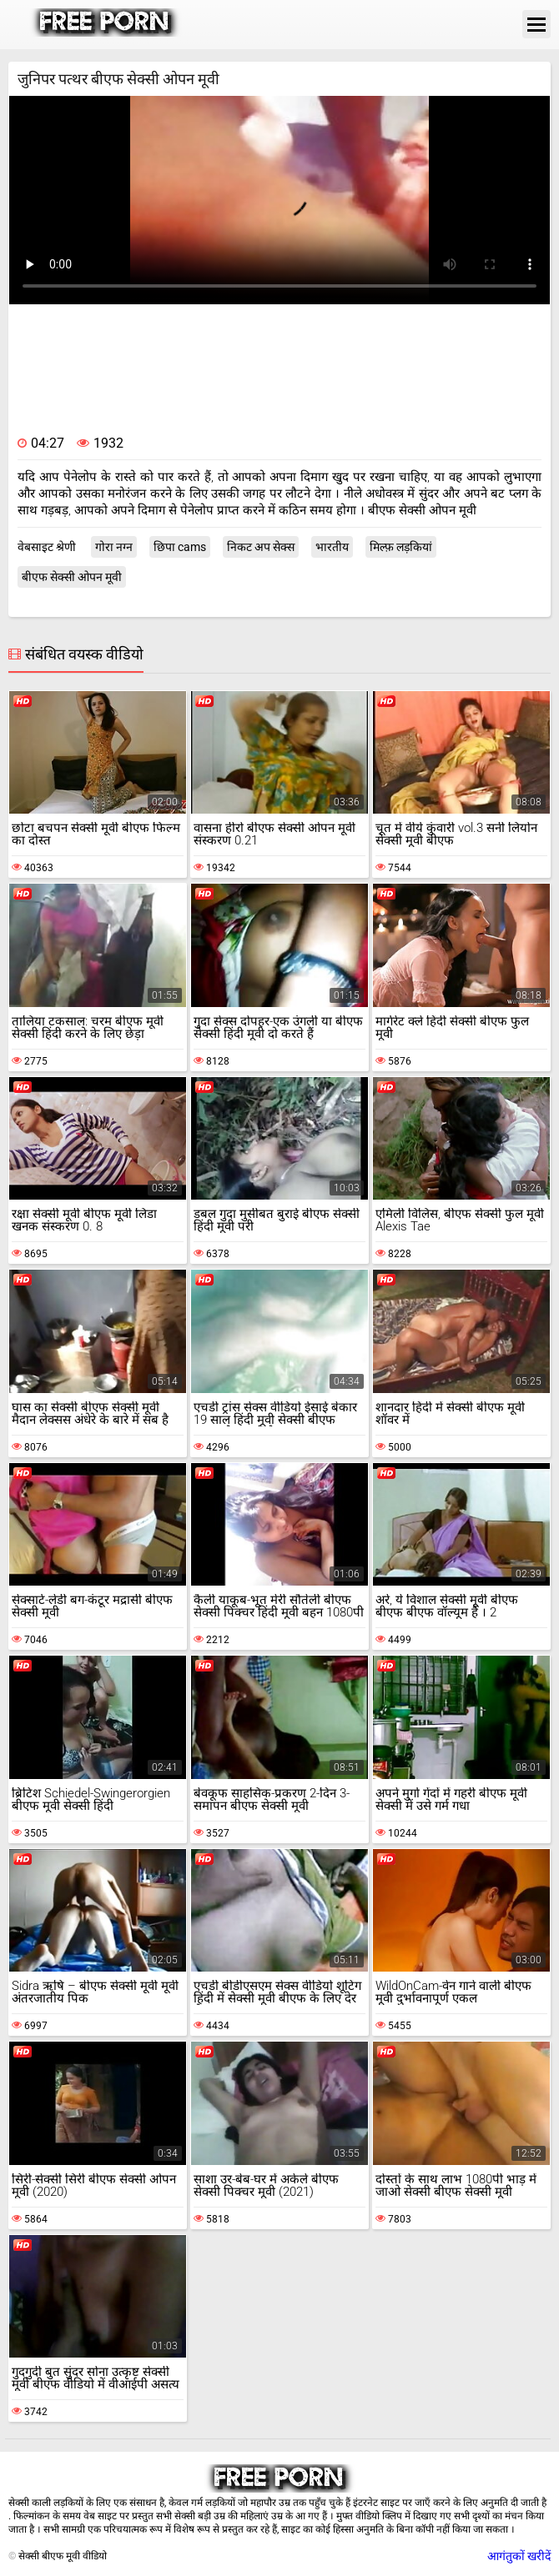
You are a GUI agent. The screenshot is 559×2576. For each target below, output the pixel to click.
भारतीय (332, 547)
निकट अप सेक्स (261, 547)
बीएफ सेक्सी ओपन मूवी (72, 577)
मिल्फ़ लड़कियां (401, 547)
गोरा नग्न (114, 547)
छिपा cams (180, 547)
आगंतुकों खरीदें (519, 2556)
